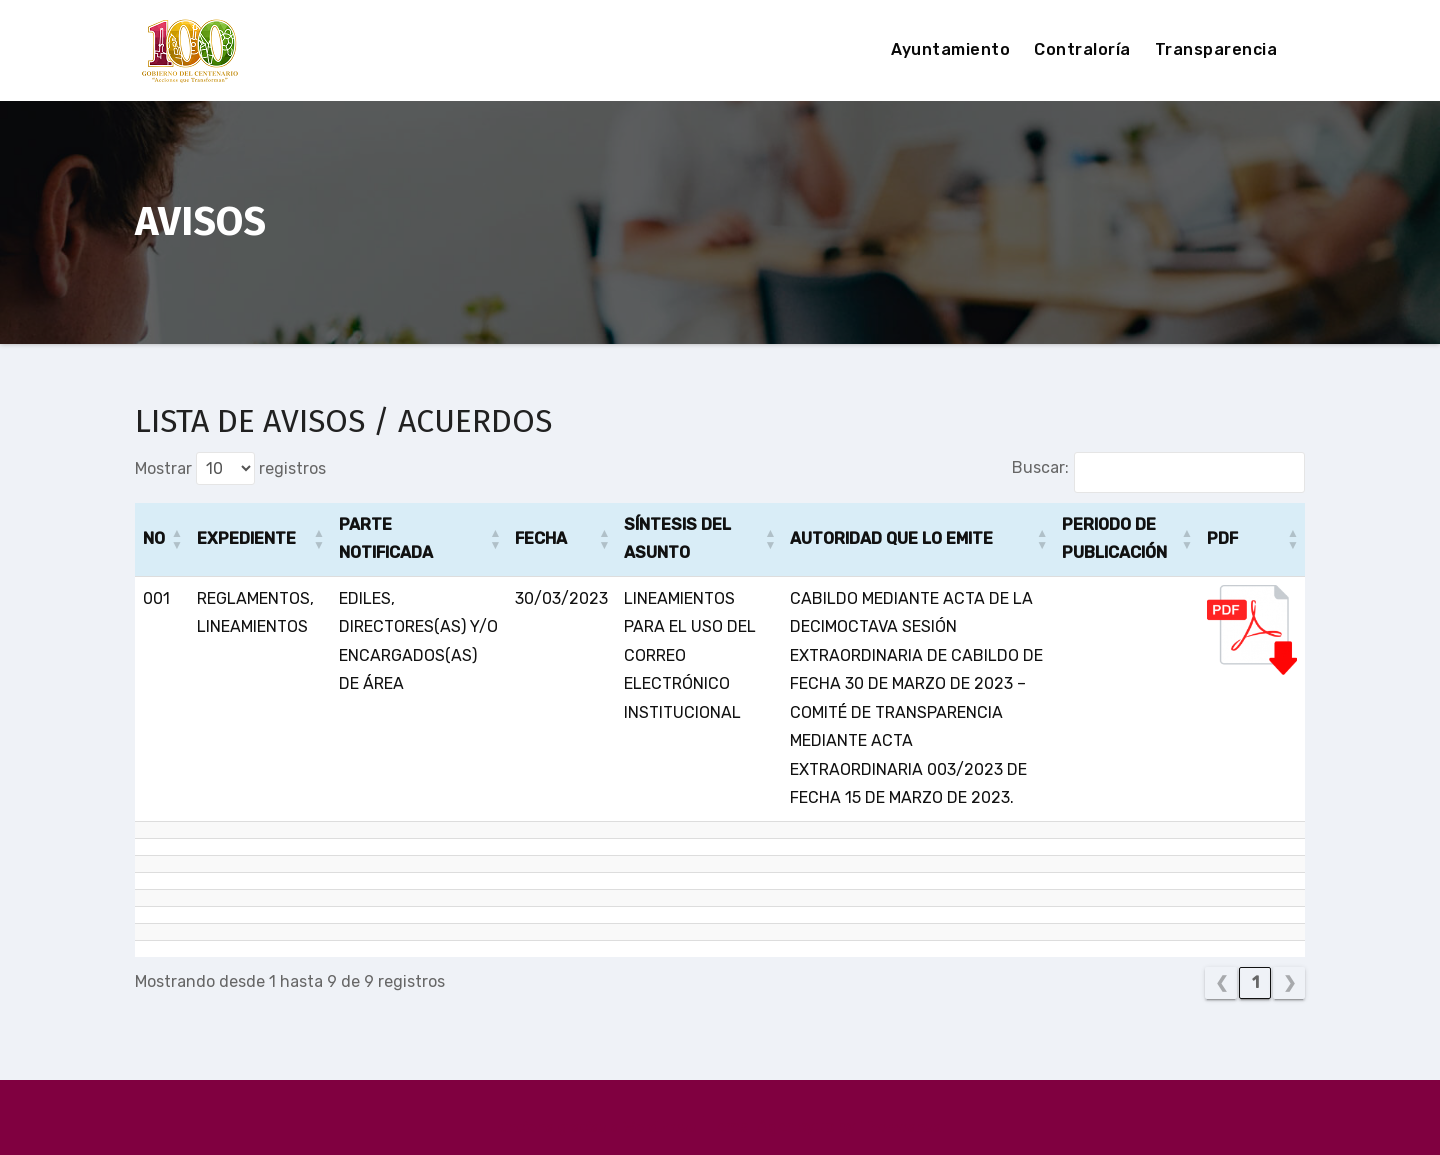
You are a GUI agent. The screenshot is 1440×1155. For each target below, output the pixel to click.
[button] (177, 539)
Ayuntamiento (950, 49)
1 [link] (1255, 982)
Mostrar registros (230, 468)
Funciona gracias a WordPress (596, 1127)
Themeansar (903, 1127)
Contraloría (1082, 49)
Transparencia (1216, 49)
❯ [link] (1289, 982)
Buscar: (1040, 467)
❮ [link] (1221, 982)
